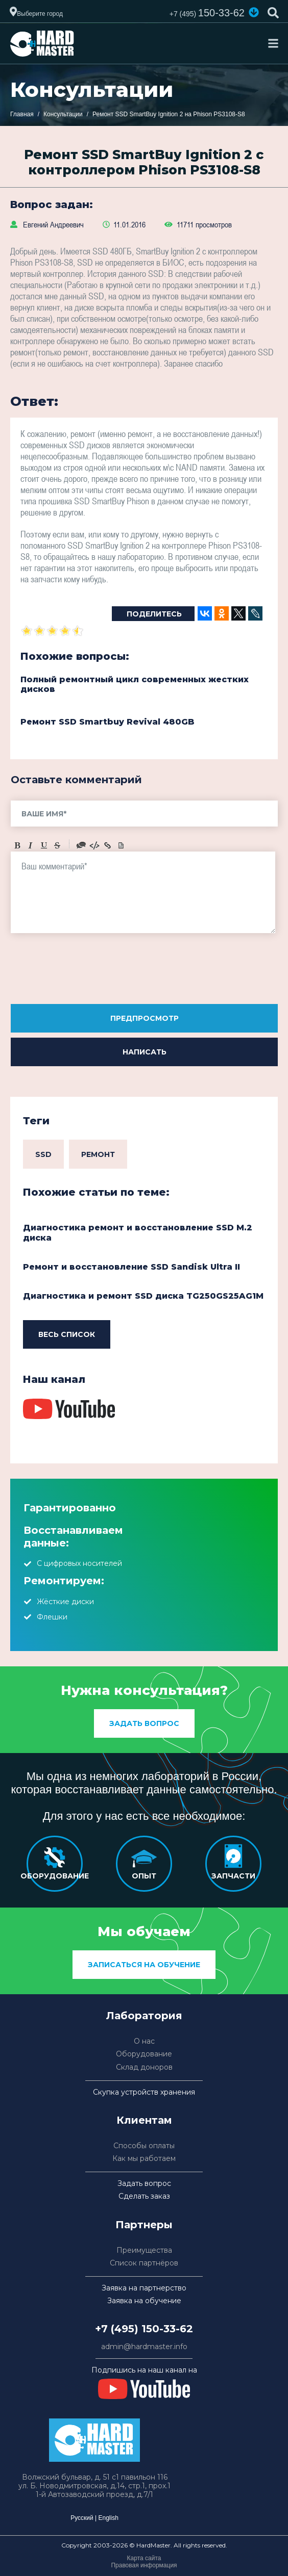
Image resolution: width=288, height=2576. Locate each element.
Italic (31, 845)
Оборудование (144, 2054)
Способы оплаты (144, 2146)
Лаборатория (144, 2016)
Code (94, 845)
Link (108, 845)
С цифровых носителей (79, 1563)
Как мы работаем (144, 2158)
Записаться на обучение (144, 1964)
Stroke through (57, 845)
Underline (44, 845)
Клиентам (144, 2120)
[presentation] (88, 972)
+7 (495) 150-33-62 (144, 2329)
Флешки (52, 1616)
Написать (144, 1052)
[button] (254, 12)
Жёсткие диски (65, 1601)
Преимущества (144, 2250)
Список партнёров (144, 2263)
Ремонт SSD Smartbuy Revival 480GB (107, 722)
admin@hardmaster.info (144, 2346)
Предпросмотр (144, 1018)
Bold (17, 845)
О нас (144, 2041)
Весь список (66, 1334)
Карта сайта (144, 2558)
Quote (81, 845)
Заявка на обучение (144, 2301)
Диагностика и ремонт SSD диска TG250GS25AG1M (143, 1296)
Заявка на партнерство (144, 2288)
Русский (81, 2517)
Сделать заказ (144, 2196)
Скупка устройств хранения (144, 2092)
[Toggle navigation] (273, 43)
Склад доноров (144, 2067)
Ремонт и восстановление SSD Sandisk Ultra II (131, 1267)
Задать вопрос (144, 1723)
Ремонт (98, 1154)
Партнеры (144, 2225)
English (108, 2517)
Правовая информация (144, 2565)
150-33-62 (207, 12)
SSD (43, 1154)
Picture (121, 845)
